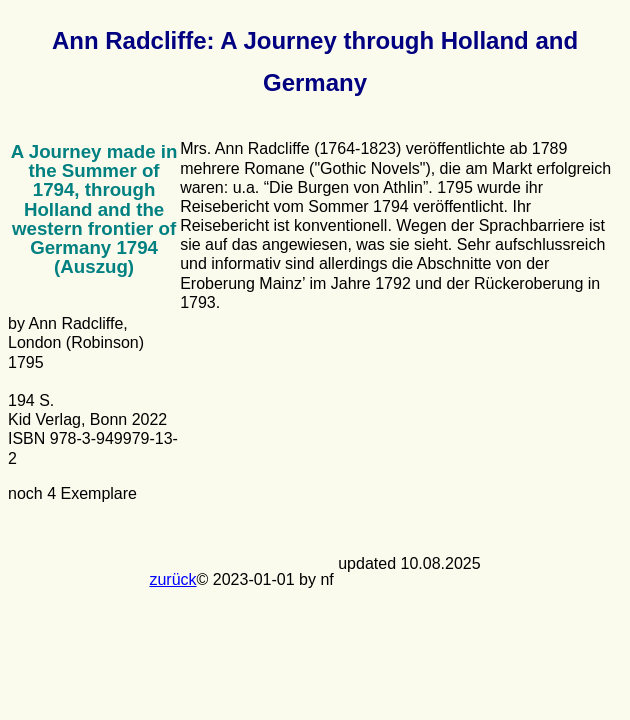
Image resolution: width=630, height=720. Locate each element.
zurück (172, 579)
